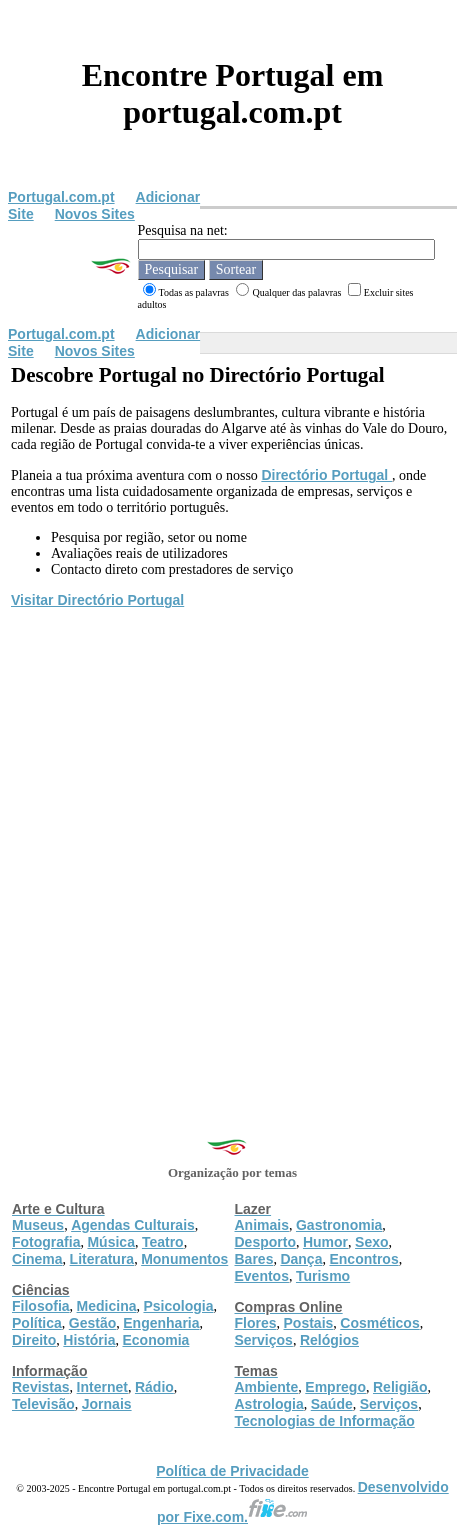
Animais (262, 1225)
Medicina (107, 1306)
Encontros (363, 1259)
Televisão (43, 1404)
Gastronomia (339, 1225)
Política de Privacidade (232, 1471)
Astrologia (269, 1404)
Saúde (332, 1404)
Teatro (163, 1242)
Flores (256, 1323)
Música (110, 1242)
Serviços (264, 1340)
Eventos (262, 1276)
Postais (309, 1323)
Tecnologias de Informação (325, 1421)
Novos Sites (95, 214)
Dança (301, 1259)
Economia (155, 1340)
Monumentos (184, 1259)
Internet (102, 1387)
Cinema (37, 1259)
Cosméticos (379, 1323)
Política (37, 1323)
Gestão (92, 1323)
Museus (38, 1225)
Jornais (107, 1404)
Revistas (41, 1387)
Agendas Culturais (133, 1225)
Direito (34, 1340)
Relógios (329, 1340)
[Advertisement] (232, 853)
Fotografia (46, 1242)
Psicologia (178, 1306)
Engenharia (161, 1323)
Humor (325, 1242)
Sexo (371, 1242)
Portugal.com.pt (61, 197)
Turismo (323, 1276)
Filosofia (41, 1306)
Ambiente (267, 1387)
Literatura (102, 1259)
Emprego (335, 1387)
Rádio (154, 1387)
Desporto (265, 1242)
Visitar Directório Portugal (97, 600)
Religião (400, 1387)
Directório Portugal (326, 475)
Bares (254, 1259)
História (89, 1340)
